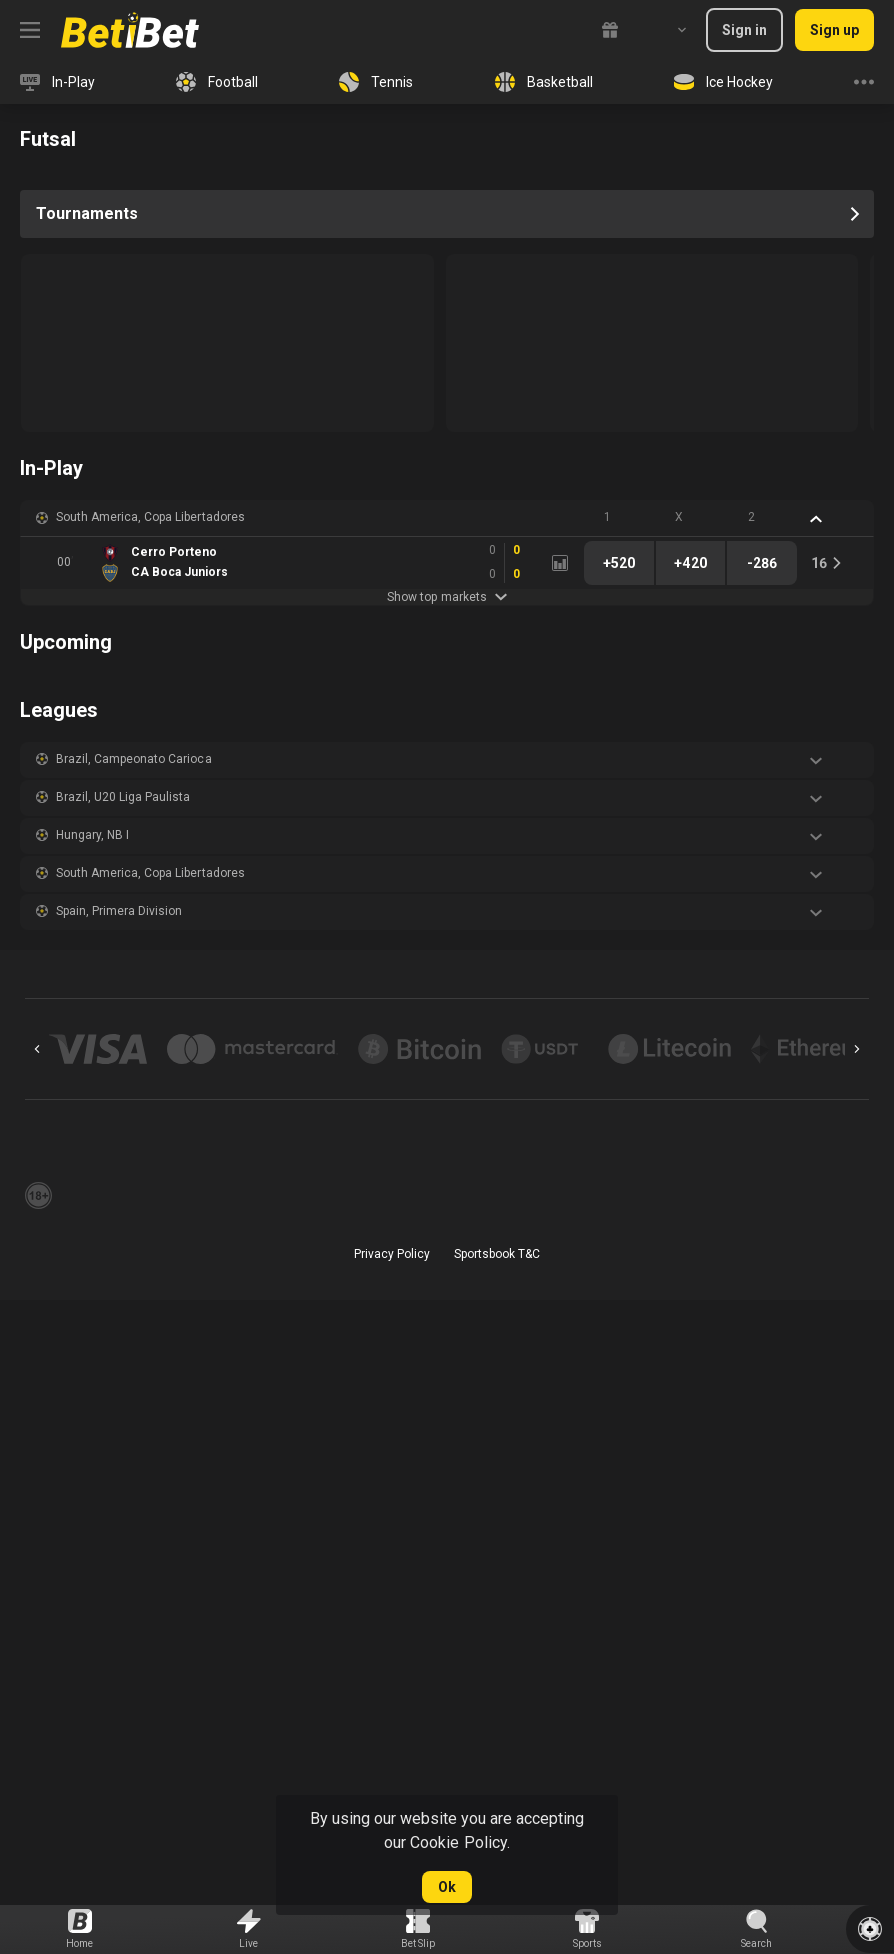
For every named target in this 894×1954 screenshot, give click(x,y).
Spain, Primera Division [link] (119, 911)
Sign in (744, 30)
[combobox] (667, 30)
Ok (447, 1887)
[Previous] (37, 1049)
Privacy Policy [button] (392, 1254)
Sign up (834, 30)
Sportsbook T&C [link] (497, 1254)
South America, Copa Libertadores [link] (150, 517)
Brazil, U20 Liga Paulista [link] (123, 797)
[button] (447, 518)
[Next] (857, 1049)
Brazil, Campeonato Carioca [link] (134, 759)
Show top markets (446, 597)
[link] (130, 30)
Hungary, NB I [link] (92, 835)
